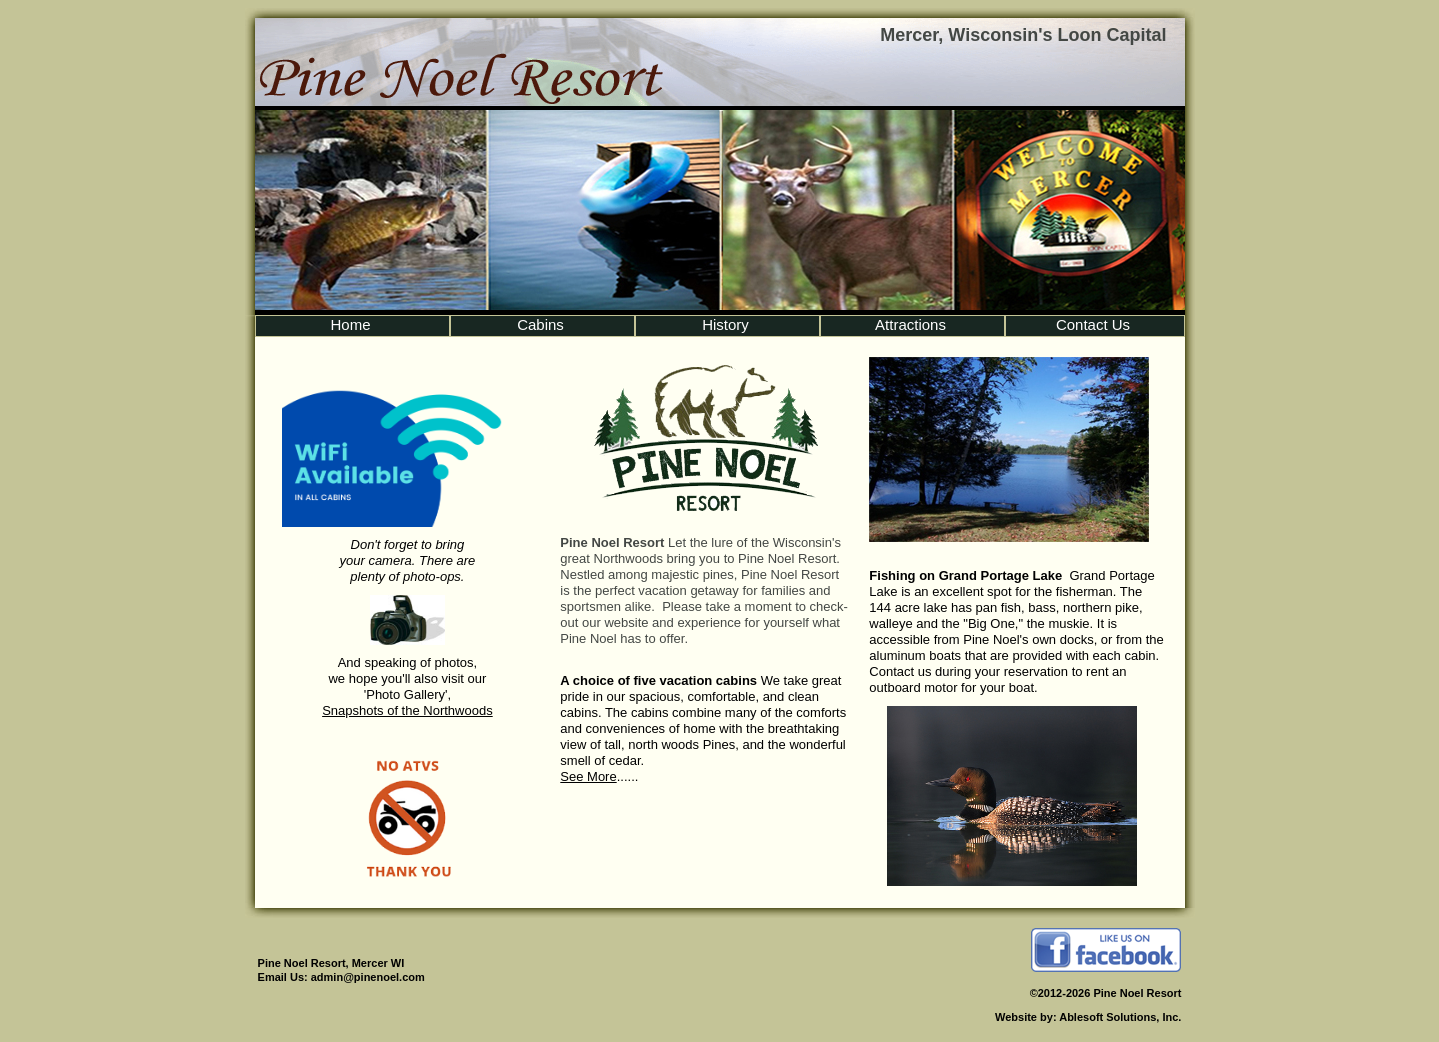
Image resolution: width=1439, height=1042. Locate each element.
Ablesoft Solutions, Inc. (1120, 1017)
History (725, 324)
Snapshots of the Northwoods (407, 710)
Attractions (910, 324)
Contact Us (1093, 324)
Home (350, 324)
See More (588, 776)
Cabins (540, 324)
